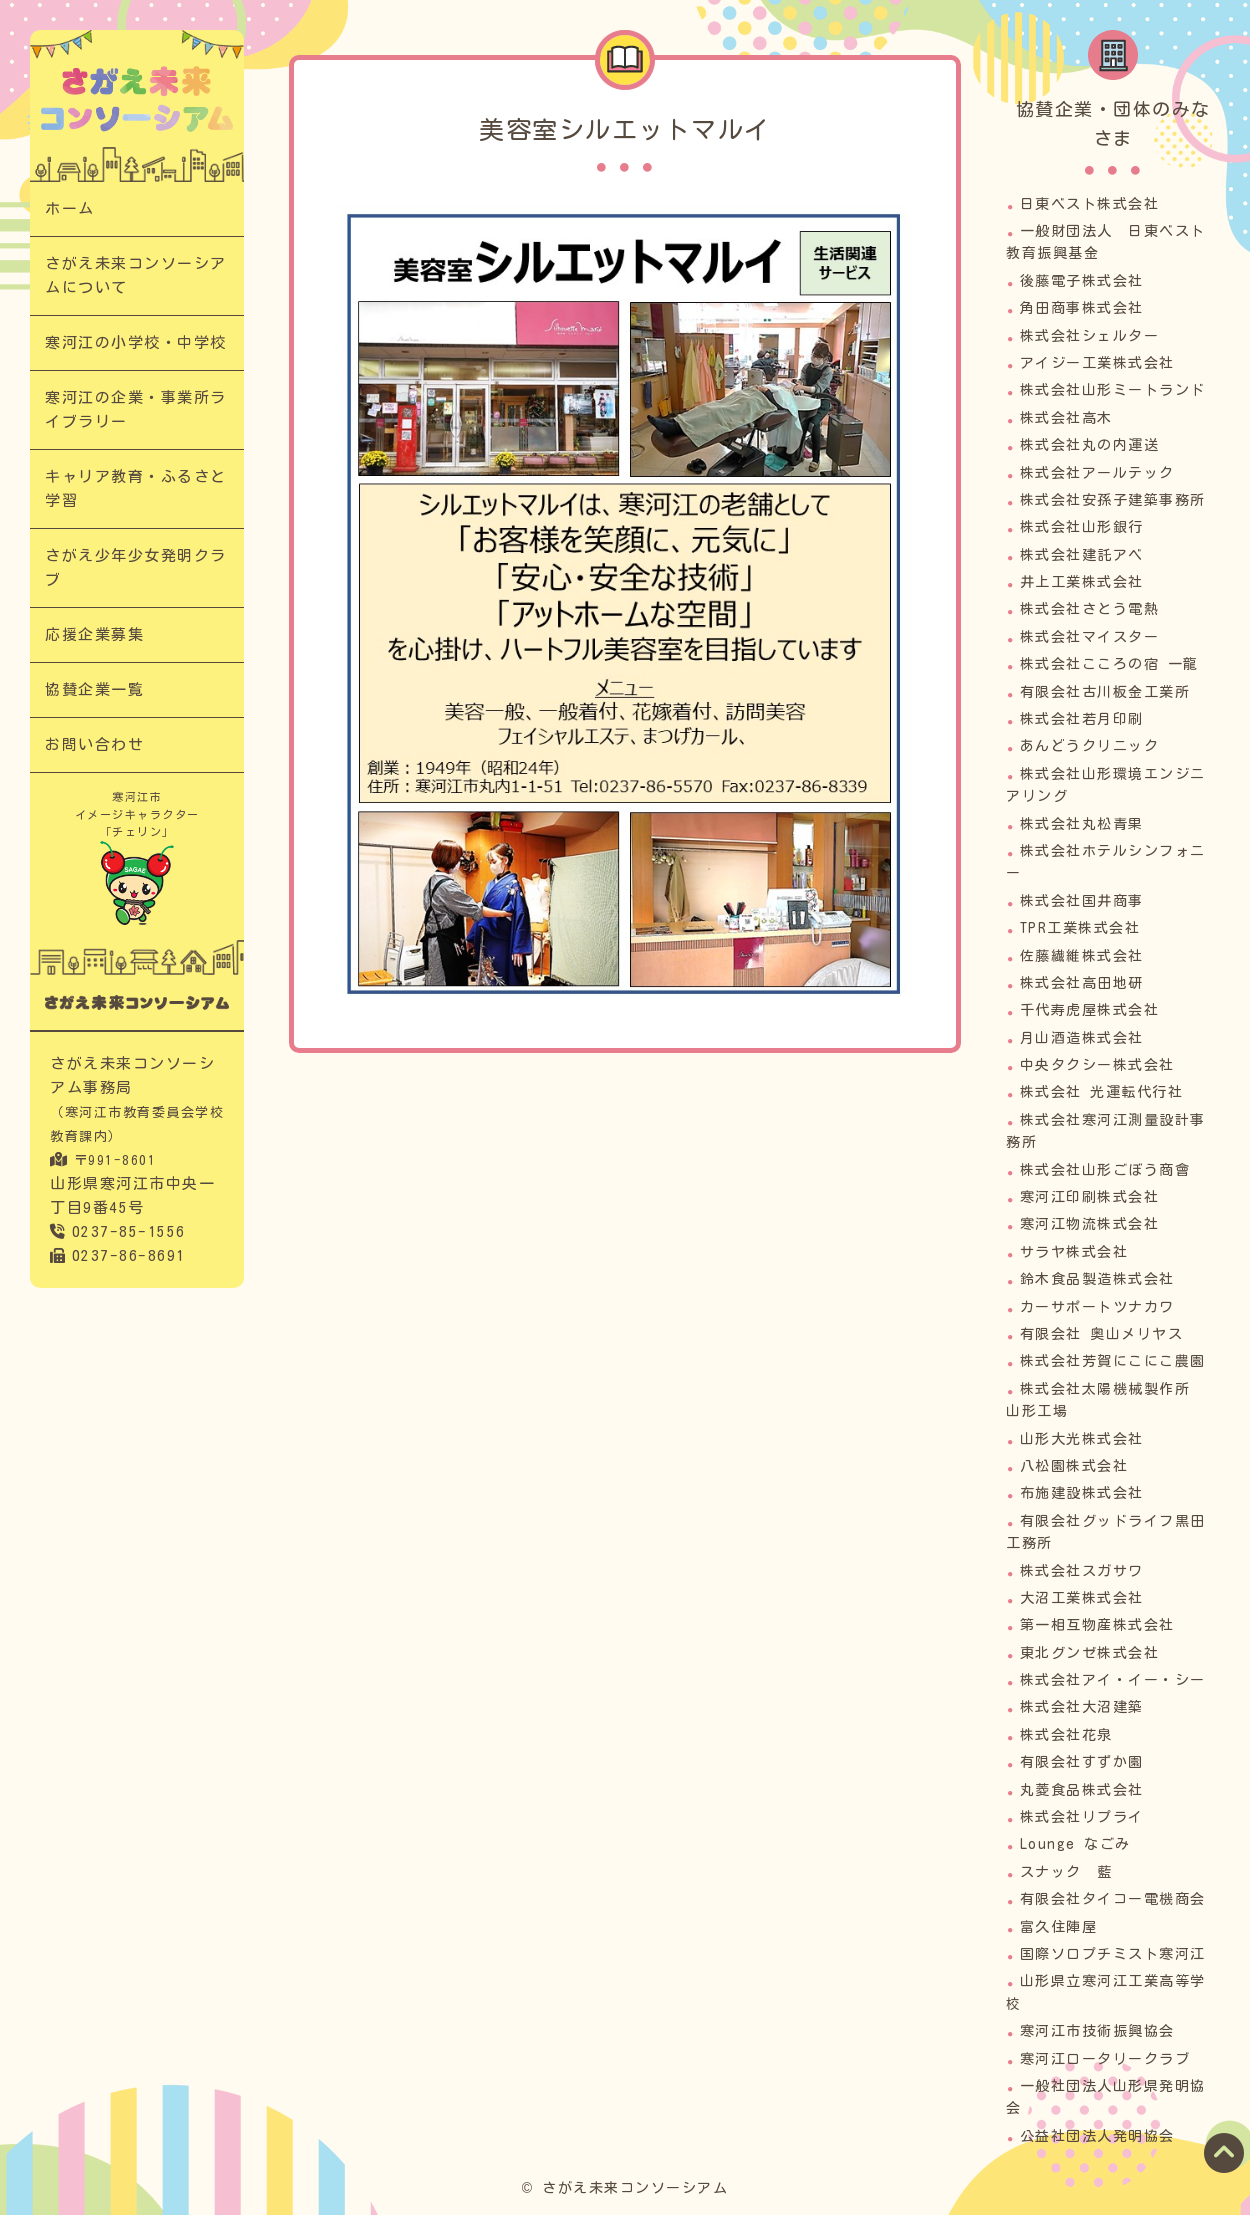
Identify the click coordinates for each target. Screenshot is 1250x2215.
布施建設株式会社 (1082, 1493)
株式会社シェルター (1090, 336)
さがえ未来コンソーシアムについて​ (136, 275)
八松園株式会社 (1074, 1466)
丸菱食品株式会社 (1082, 1790)
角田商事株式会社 (1082, 308)
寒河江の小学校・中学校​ (136, 342)
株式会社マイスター (1090, 637)
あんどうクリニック (1090, 746)
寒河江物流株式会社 (1090, 1224)
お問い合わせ (94, 744)
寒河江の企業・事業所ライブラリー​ (136, 409)
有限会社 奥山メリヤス (1102, 1334)
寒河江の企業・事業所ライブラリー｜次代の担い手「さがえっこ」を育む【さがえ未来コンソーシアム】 (137, 99)
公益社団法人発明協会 (1097, 2136)
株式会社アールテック (1097, 473)
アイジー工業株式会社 (1097, 363)
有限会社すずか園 (1082, 1762)
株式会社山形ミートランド (1113, 390)
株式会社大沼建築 (1082, 1707)
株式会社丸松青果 (1082, 824)
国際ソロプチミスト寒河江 (1113, 1954)
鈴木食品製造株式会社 (1097, 1279)
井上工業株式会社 (1082, 582)
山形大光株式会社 (1082, 1439)
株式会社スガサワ (1082, 1571)
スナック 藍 (1066, 1872)
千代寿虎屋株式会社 (1090, 1010)
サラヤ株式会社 (1074, 1252)
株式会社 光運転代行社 (1102, 1092)
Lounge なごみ (1075, 1844)
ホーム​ (70, 208)
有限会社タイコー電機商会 (1113, 1899)
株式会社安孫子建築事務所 (1113, 500)
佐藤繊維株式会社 (1082, 956)
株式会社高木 (1066, 418)
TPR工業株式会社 (1080, 928)
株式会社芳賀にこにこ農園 (1113, 1361)
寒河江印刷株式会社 (1090, 1197)
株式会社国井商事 (1082, 901)
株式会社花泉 (1066, 1735)
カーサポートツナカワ (1097, 1307)
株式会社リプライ (1082, 1817)
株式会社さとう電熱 (1090, 609)
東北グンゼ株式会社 (1090, 1653)
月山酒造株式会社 (1082, 1038)
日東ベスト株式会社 (1090, 204)
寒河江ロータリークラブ (1105, 2059)
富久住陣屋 (1059, 1927)
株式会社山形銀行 (1082, 527)
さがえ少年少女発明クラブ (136, 567)
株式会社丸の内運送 (1090, 445)
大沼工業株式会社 (1082, 1598)
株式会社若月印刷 (1082, 719)
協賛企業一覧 (94, 689)
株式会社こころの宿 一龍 (1109, 664)
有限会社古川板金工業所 (1105, 692)
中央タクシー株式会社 (1097, 1065)
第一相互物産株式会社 (1097, 1625)
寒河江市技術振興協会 (1097, 2031)
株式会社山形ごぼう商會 (1105, 1170)
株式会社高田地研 (1082, 983)
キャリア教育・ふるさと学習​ (136, 488)
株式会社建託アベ (1082, 555)
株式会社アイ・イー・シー (1113, 1680)
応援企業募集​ (94, 634)
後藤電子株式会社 (1082, 281)
